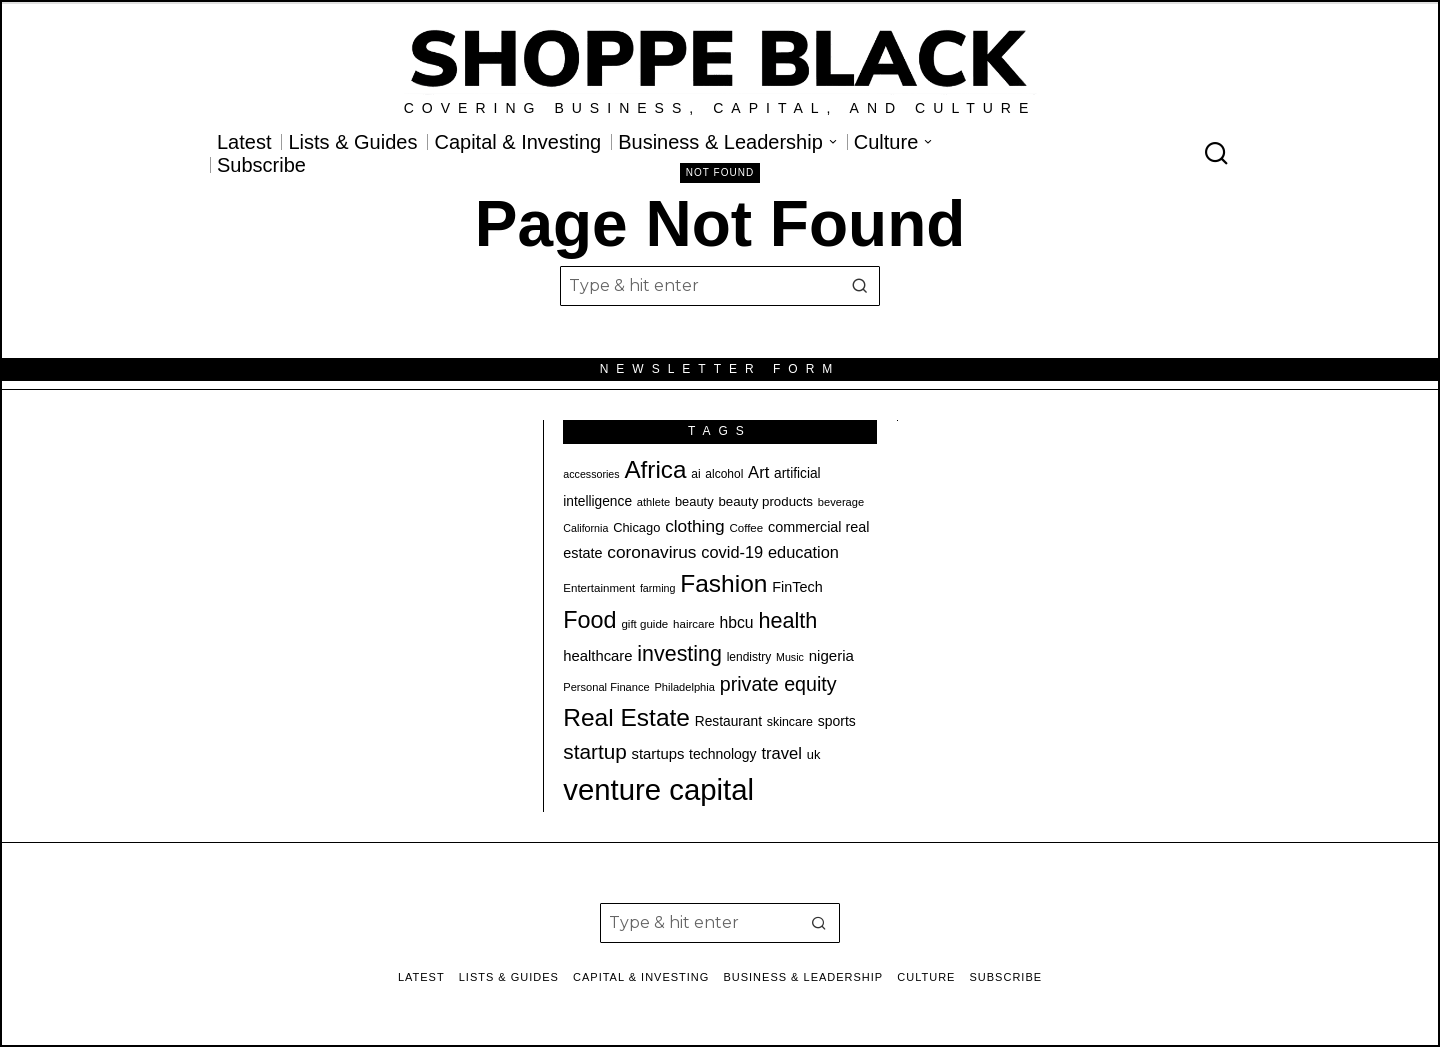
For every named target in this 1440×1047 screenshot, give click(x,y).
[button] (860, 286)
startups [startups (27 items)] (658, 754)
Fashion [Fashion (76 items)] (723, 583)
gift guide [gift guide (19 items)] (644, 624)
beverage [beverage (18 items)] (841, 502)
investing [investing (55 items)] (679, 654)
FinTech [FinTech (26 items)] (797, 587)
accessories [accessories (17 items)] (591, 474)
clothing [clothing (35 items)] (694, 526)
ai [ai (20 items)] (695, 474)
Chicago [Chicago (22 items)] (636, 527)
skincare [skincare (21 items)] (790, 722)
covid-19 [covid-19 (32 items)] (732, 552)
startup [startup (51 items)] (594, 751)
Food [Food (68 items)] (589, 620)
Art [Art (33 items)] (758, 472)
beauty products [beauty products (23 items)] (765, 501)
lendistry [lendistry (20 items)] (749, 657)
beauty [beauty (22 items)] (694, 501)
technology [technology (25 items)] (723, 754)
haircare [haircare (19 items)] (694, 624)
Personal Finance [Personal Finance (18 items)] (606, 687)
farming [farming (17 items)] (658, 588)
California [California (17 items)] (585, 528)
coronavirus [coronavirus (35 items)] (651, 552)
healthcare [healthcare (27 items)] (597, 656)
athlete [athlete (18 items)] (653, 502)
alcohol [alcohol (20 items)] (724, 474)
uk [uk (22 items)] (814, 754)
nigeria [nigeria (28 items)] (831, 655)
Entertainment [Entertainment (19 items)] (599, 588)
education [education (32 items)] (803, 552)
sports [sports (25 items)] (837, 721)
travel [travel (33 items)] (781, 753)
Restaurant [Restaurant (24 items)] (728, 721)
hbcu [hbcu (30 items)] (737, 622)
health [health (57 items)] (787, 620)
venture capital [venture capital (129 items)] (658, 789)
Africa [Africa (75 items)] (655, 469)
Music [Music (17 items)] (790, 657)
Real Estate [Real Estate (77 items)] (626, 717)
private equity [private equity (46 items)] (778, 684)
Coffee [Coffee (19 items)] (746, 528)
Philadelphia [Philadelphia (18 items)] (684, 687)
